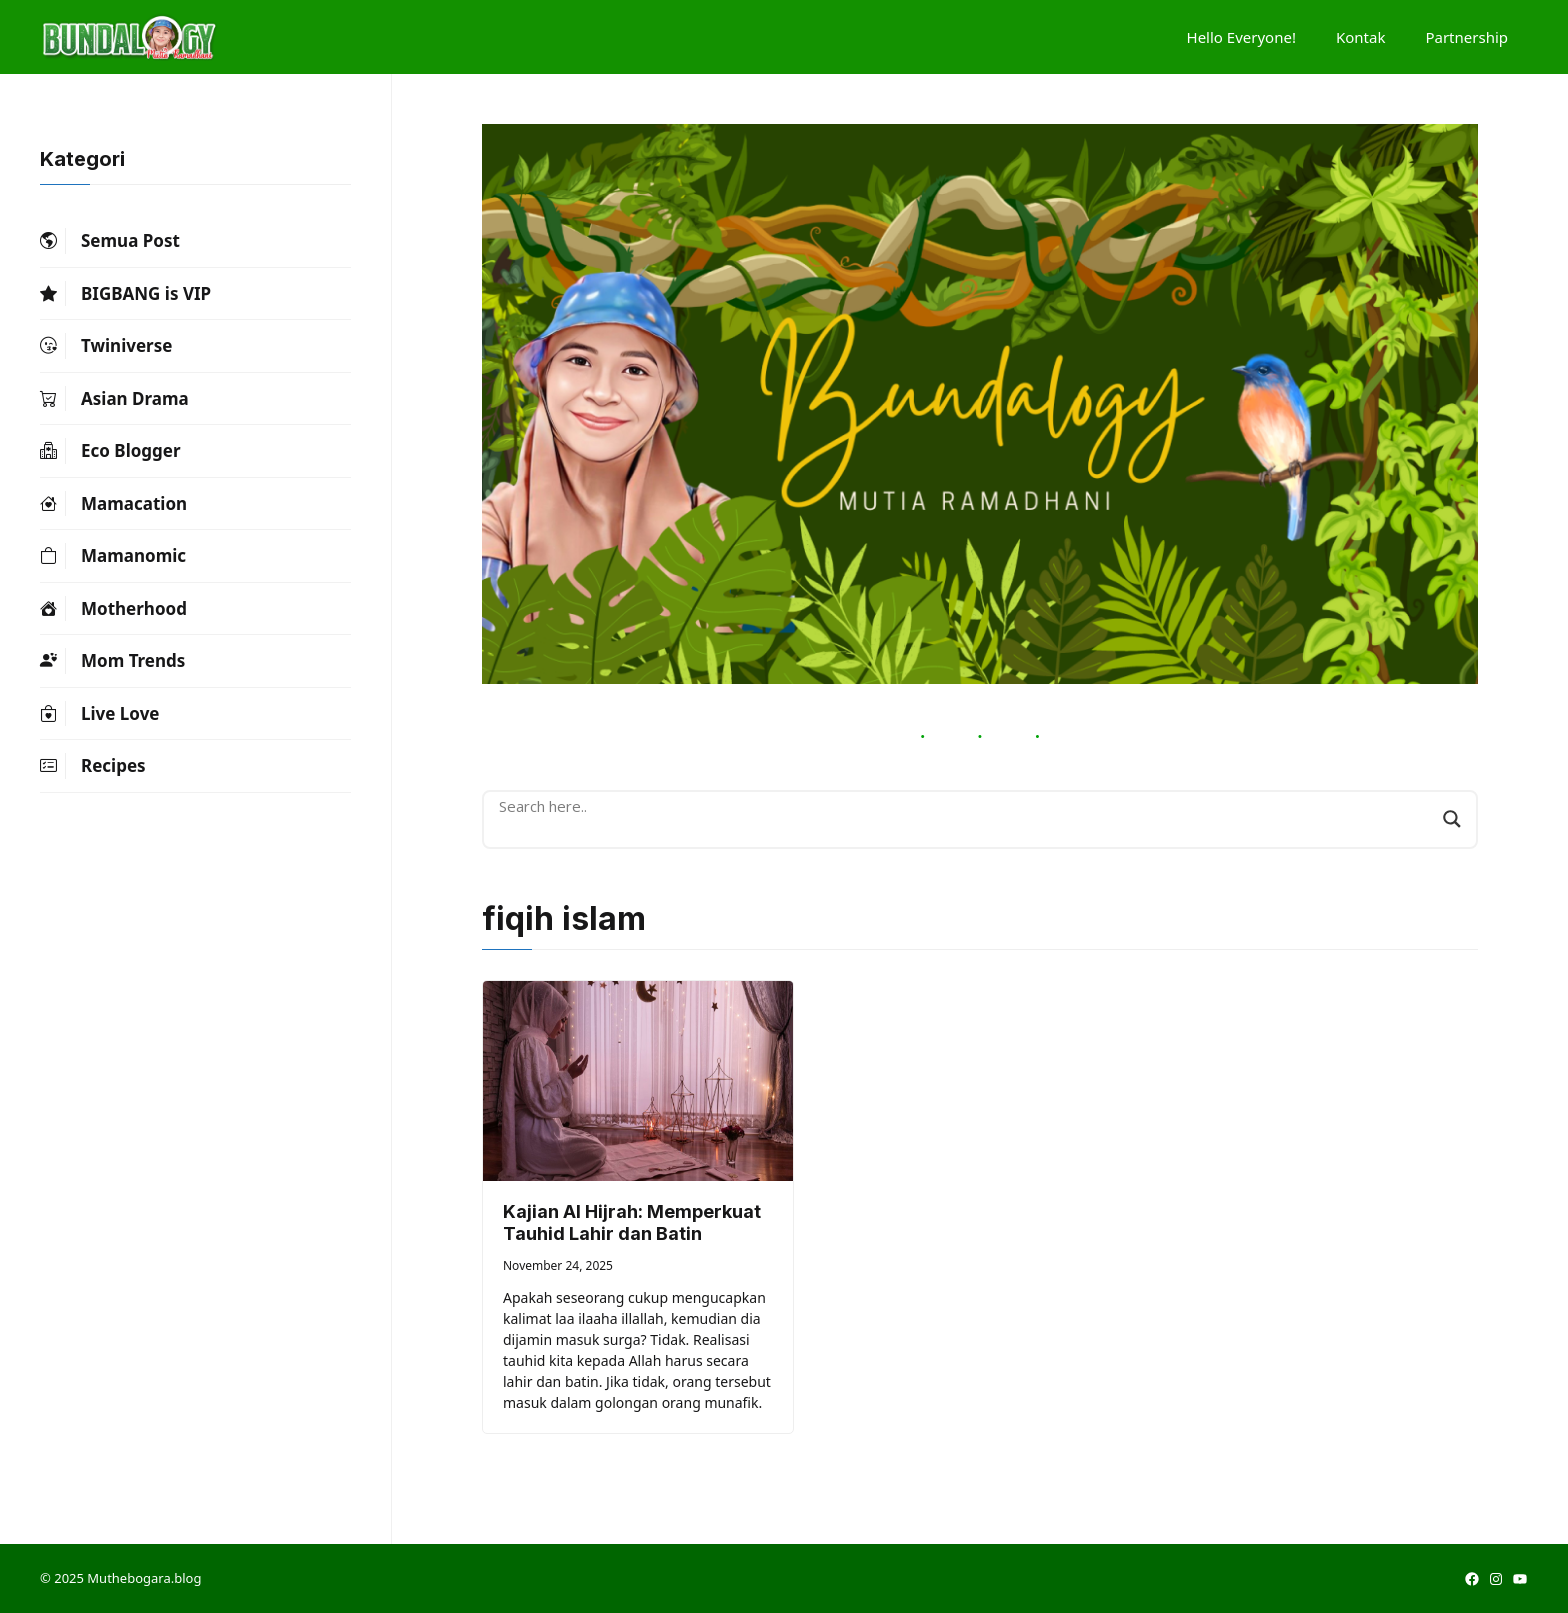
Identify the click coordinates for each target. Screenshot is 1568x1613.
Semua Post (110, 241)
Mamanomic (113, 556)
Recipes (93, 766)
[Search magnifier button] (1452, 819)
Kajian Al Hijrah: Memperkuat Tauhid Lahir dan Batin (632, 1223)
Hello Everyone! (1241, 37)
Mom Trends (112, 661)
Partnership (1466, 37)
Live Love (100, 714)
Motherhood (113, 609)
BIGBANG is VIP (125, 294)
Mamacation (113, 504)
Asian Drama (114, 399)
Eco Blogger (110, 451)
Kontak (1360, 37)
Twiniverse (106, 346)
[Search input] (966, 806)
